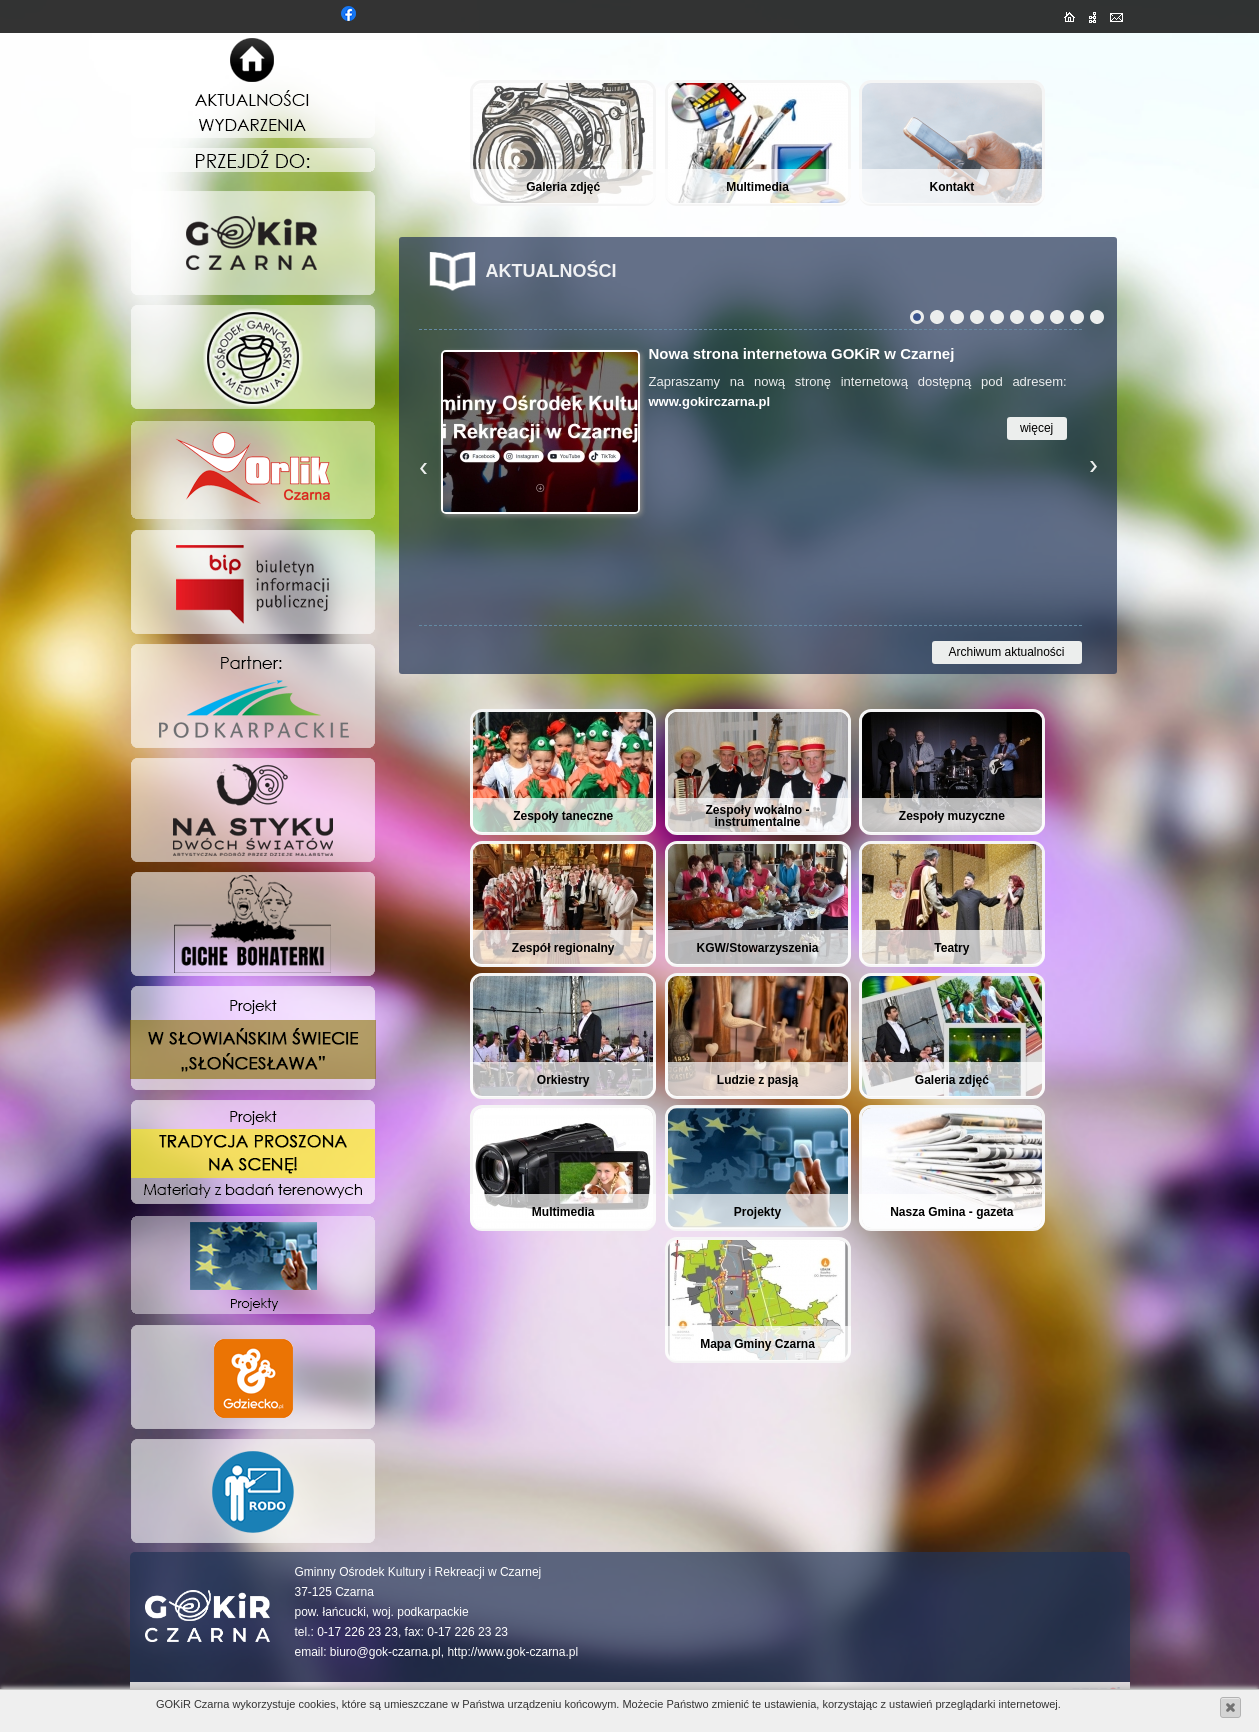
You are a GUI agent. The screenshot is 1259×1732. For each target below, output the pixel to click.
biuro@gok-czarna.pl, (387, 1652)
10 (1097, 317)
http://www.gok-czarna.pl (512, 1652)
